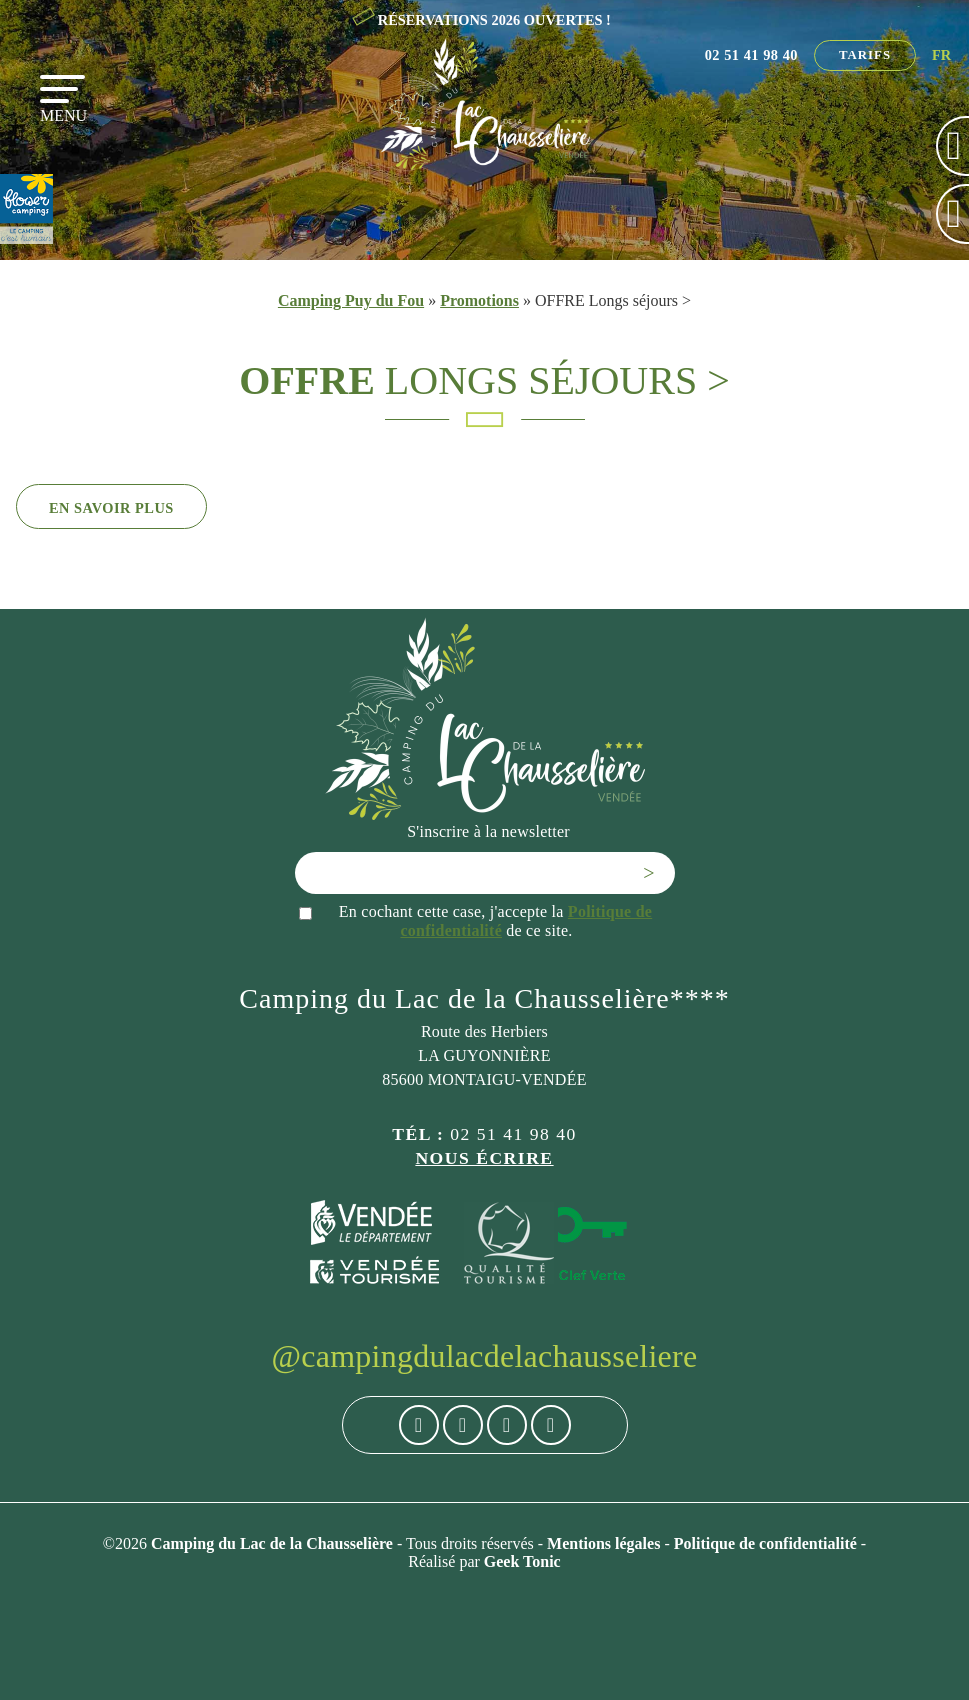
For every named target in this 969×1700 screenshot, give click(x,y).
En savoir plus (111, 508)
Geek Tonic (522, 1561)
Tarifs (865, 55)
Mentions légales (605, 1543)
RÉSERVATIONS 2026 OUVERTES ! (494, 20)
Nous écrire (484, 1158)
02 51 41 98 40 (751, 55)
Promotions (479, 300)
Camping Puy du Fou (351, 300)
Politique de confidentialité (767, 1543)
